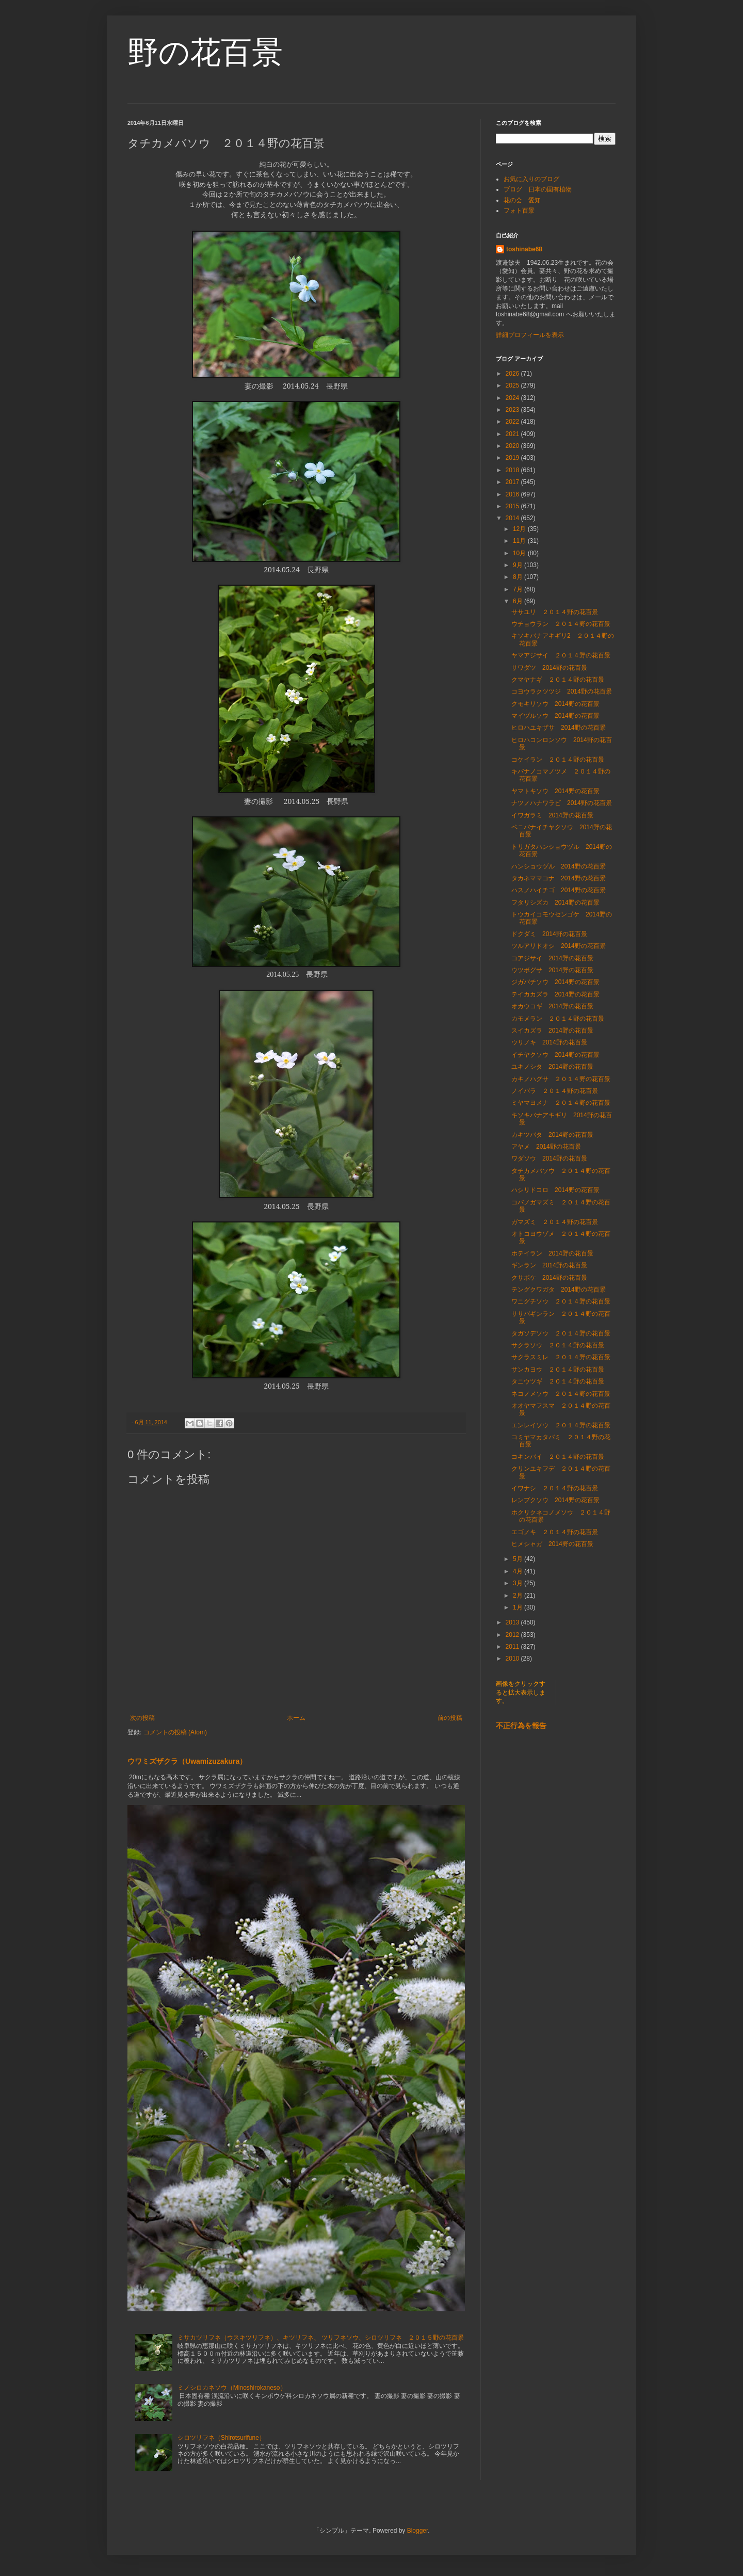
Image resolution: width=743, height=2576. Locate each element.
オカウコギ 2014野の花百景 (552, 1006)
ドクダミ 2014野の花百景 (549, 934)
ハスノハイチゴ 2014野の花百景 (558, 890)
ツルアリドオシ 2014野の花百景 (558, 945)
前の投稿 (450, 1717)
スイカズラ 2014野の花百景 (552, 1030)
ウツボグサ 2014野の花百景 (552, 970)
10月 (520, 553)
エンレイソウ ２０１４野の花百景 (560, 1425)
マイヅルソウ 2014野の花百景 (555, 715)
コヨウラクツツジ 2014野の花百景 (561, 691)
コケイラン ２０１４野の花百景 (557, 759)
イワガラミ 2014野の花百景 (552, 815)
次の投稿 (142, 1717)
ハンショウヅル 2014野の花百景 (558, 866)
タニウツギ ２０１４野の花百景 (557, 1381)
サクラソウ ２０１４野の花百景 (557, 1345)
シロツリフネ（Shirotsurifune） (221, 2437)
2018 (513, 470)
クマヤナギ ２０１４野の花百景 (557, 679)
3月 (518, 1583)
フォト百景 (519, 210)
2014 (513, 518)
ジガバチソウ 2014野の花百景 (555, 982)
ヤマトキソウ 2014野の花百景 (555, 791)
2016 (513, 494)
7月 (518, 589)
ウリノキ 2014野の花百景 (549, 1042)
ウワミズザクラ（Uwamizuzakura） (187, 1761)
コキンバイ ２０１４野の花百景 (557, 1456)
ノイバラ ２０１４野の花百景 (554, 1090)
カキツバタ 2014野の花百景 (552, 1134)
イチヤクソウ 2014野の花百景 (555, 1054)
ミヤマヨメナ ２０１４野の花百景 (560, 1102)
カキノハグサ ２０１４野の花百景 (560, 1079)
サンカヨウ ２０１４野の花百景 (557, 1369)
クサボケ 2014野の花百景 (549, 1277)
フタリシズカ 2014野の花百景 (555, 902)
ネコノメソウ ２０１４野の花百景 (560, 1393)
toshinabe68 (524, 249)
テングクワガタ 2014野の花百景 (558, 1289)
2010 (513, 1658)
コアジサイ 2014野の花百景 (552, 958)
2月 (518, 1595)
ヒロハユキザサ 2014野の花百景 (558, 727)
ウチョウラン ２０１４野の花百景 (560, 623)
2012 (513, 1634)
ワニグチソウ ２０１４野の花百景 (560, 1301)
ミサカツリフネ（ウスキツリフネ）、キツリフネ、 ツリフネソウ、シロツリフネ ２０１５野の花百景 (320, 2337)
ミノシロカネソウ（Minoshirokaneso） (231, 2387)
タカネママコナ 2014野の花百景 (561, 878)
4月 (518, 1571)
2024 (513, 397)
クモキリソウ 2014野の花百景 (555, 703)
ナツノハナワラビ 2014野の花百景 (561, 803)
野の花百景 (205, 52)
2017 (513, 482)
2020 (513, 445)
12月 (520, 529)
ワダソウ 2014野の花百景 (549, 1158)
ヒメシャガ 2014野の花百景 (552, 1544)
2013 (513, 1622)
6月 (518, 601)
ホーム (296, 1717)
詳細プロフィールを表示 (530, 335)
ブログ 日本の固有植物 (538, 189)
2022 (513, 421)
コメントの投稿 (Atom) (175, 1732)
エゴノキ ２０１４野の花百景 (554, 1532)
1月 (518, 1607)
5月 (518, 1559)
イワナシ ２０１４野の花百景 (554, 1488)
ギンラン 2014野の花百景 (549, 1265)
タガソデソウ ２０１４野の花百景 (560, 1333)
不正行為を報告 (521, 1725)
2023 (513, 409)
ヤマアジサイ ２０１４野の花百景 (560, 655)
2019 (513, 457)
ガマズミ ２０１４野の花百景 (554, 1222)
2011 (513, 1646)
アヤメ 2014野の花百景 (546, 1146)
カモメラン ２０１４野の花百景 (557, 1018)
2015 (513, 506)
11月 (520, 540)
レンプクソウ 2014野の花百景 (555, 1500)
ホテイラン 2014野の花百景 (552, 1253)
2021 (513, 434)
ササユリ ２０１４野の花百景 (554, 612)
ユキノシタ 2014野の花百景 (552, 1066)
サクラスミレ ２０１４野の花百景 (560, 1357)
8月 (518, 577)
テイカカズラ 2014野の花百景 (555, 994)
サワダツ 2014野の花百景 (549, 667)
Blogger (417, 2530)
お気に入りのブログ (531, 179)
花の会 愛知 (522, 200)
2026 (513, 373)
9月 (518, 565)
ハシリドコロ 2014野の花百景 (555, 1190)
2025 (513, 385)
